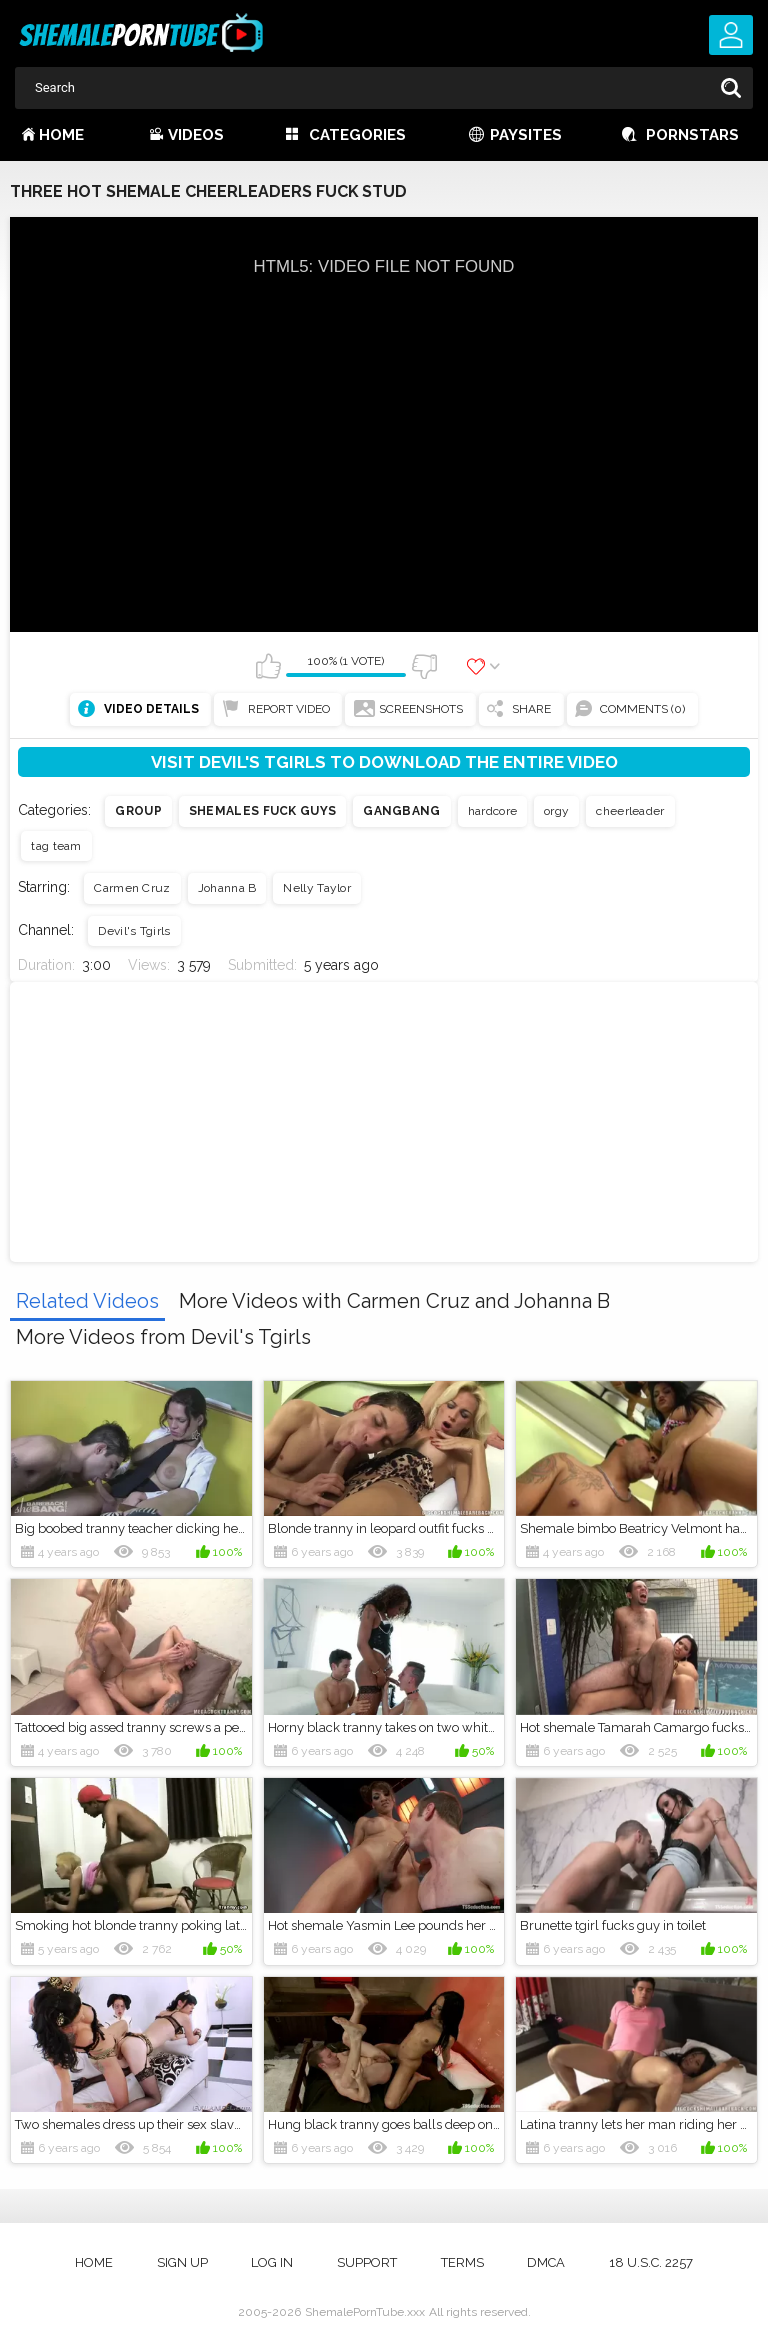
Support (367, 2262)
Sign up (182, 2262)
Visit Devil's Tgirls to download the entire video (384, 762)
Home (61, 135)
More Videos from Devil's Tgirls (163, 1337)
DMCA (546, 2262)
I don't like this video (424, 666)
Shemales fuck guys (262, 811)
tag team (56, 846)
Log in (272, 2262)
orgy (556, 811)
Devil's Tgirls (134, 931)
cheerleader (630, 811)
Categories (357, 135)
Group (138, 811)
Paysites (526, 135)
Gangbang (401, 811)
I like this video (268, 666)
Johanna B (227, 888)
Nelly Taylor (317, 888)
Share (531, 709)
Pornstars (692, 135)
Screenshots (421, 709)
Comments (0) (642, 709)
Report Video (289, 709)
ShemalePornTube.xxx (365, 2312)
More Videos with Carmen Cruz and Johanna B (394, 1301)
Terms (462, 2262)
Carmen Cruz (132, 888)
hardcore (492, 811)
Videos (196, 135)
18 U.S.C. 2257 (651, 2262)
